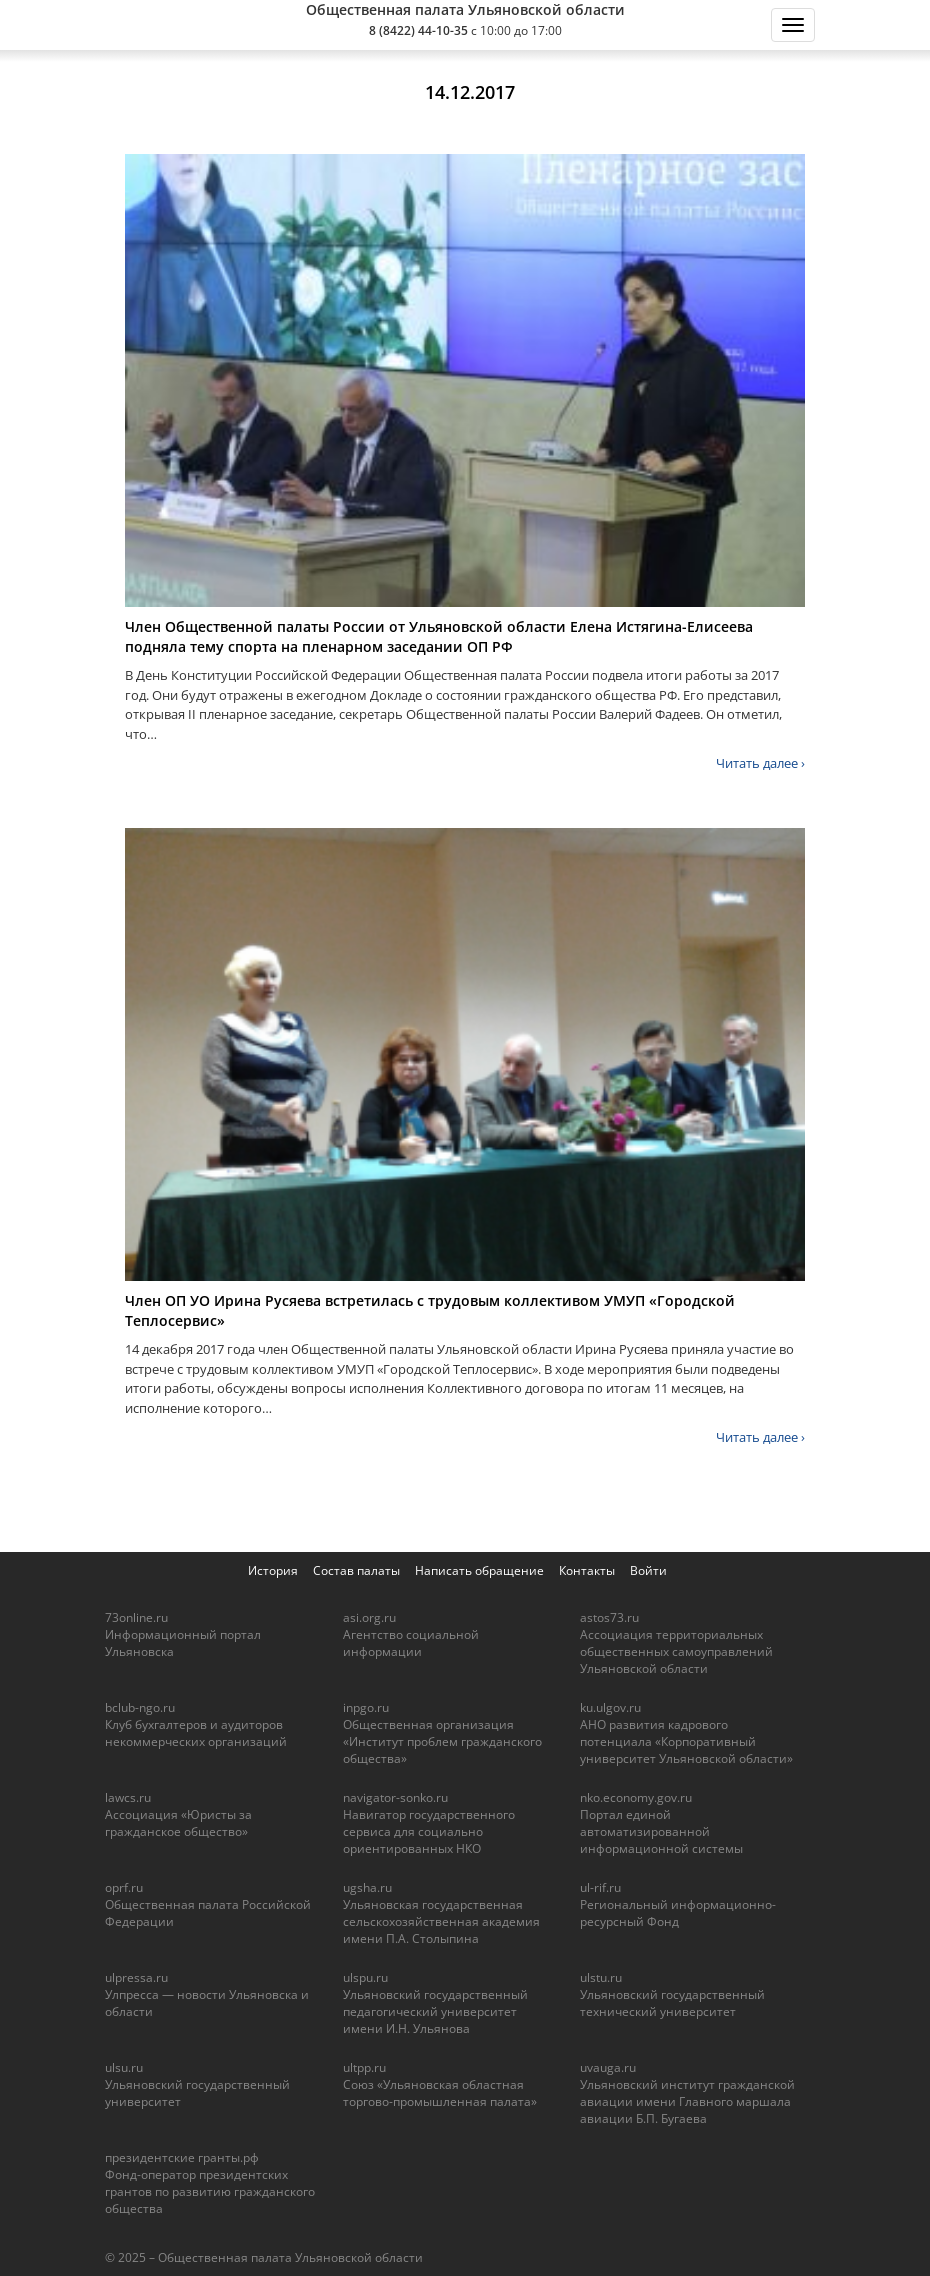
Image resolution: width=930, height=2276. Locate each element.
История (273, 1570)
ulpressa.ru (136, 1977)
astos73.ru (609, 1617)
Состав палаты (356, 1570)
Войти (648, 1570)
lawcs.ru (128, 1797)
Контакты (587, 1570)
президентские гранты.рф (182, 2157)
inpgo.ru (366, 1707)
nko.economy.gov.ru (636, 1797)
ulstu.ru (601, 1977)
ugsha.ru (367, 1887)
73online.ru (136, 1617)
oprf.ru (124, 1887)
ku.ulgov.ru (610, 1707)
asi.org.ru (369, 1617)
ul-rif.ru (600, 1887)
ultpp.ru (364, 2067)
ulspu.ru (365, 1977)
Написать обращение (479, 1570)
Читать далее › (760, 763)
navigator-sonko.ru (395, 1797)
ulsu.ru (124, 2067)
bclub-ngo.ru (140, 1707)
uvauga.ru (608, 2067)
